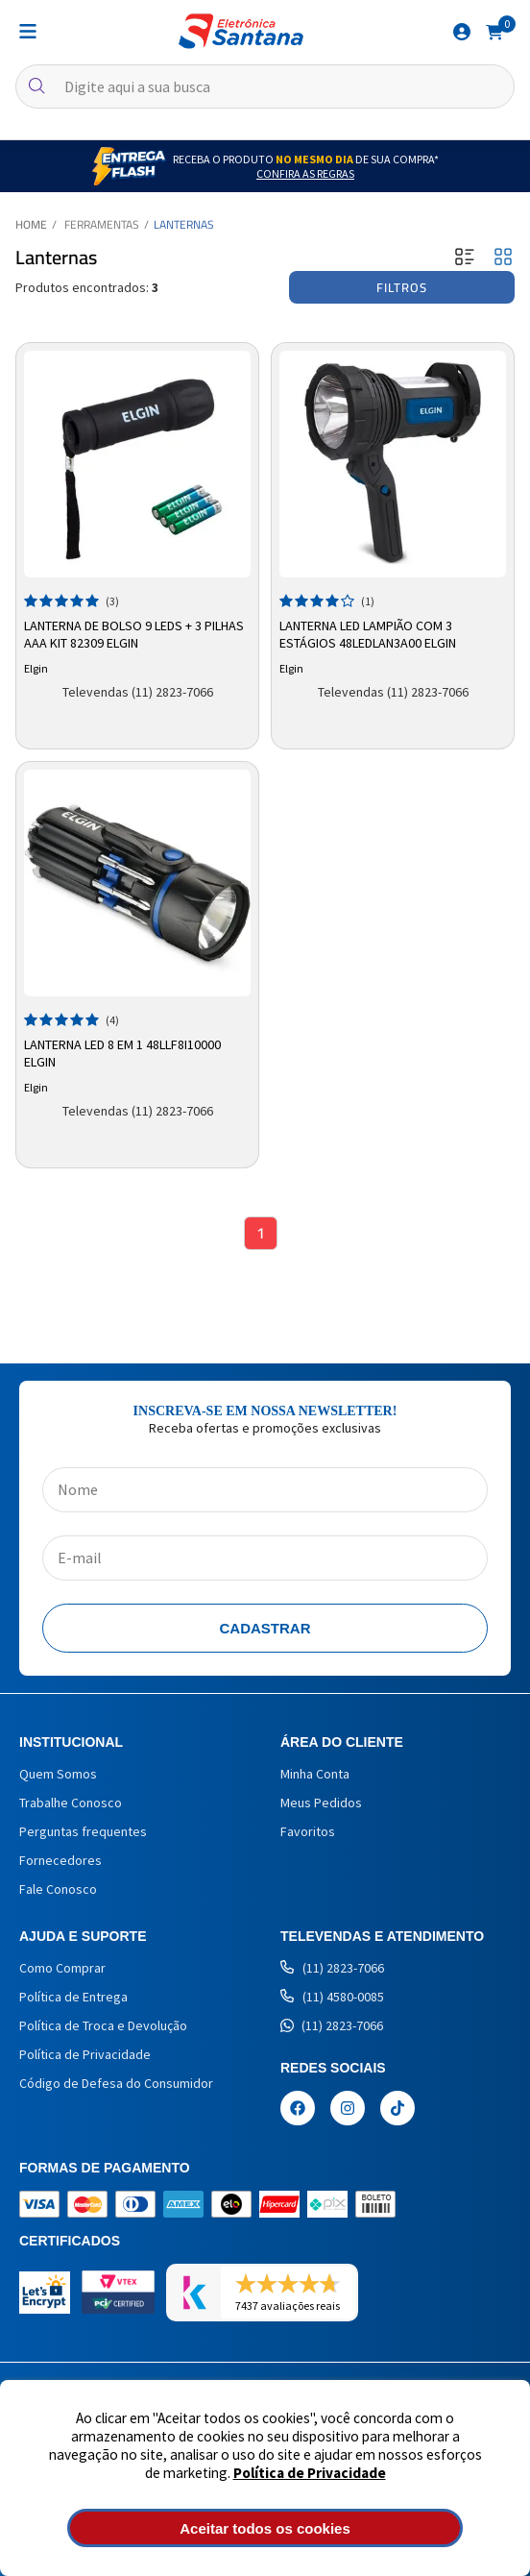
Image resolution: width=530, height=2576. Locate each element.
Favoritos (307, 1831)
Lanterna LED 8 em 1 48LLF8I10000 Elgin (122, 1053)
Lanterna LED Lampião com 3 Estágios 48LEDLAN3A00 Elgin (367, 634)
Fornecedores (60, 1860)
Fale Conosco (58, 1889)
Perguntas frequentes (83, 1831)
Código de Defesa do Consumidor (116, 2083)
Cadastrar (265, 1628)
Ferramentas (101, 224)
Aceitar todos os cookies (265, 2528)
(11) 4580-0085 (332, 1996)
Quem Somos (58, 1773)
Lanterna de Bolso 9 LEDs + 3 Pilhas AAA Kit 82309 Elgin (134, 634)
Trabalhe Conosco (70, 1802)
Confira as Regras (305, 173)
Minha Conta (314, 1773)
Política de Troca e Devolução (103, 2025)
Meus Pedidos (321, 1802)
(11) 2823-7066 (332, 1967)
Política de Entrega (73, 1996)
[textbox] (265, 86)
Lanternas (184, 224)
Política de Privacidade (309, 2473)
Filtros (401, 287)
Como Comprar (62, 1967)
